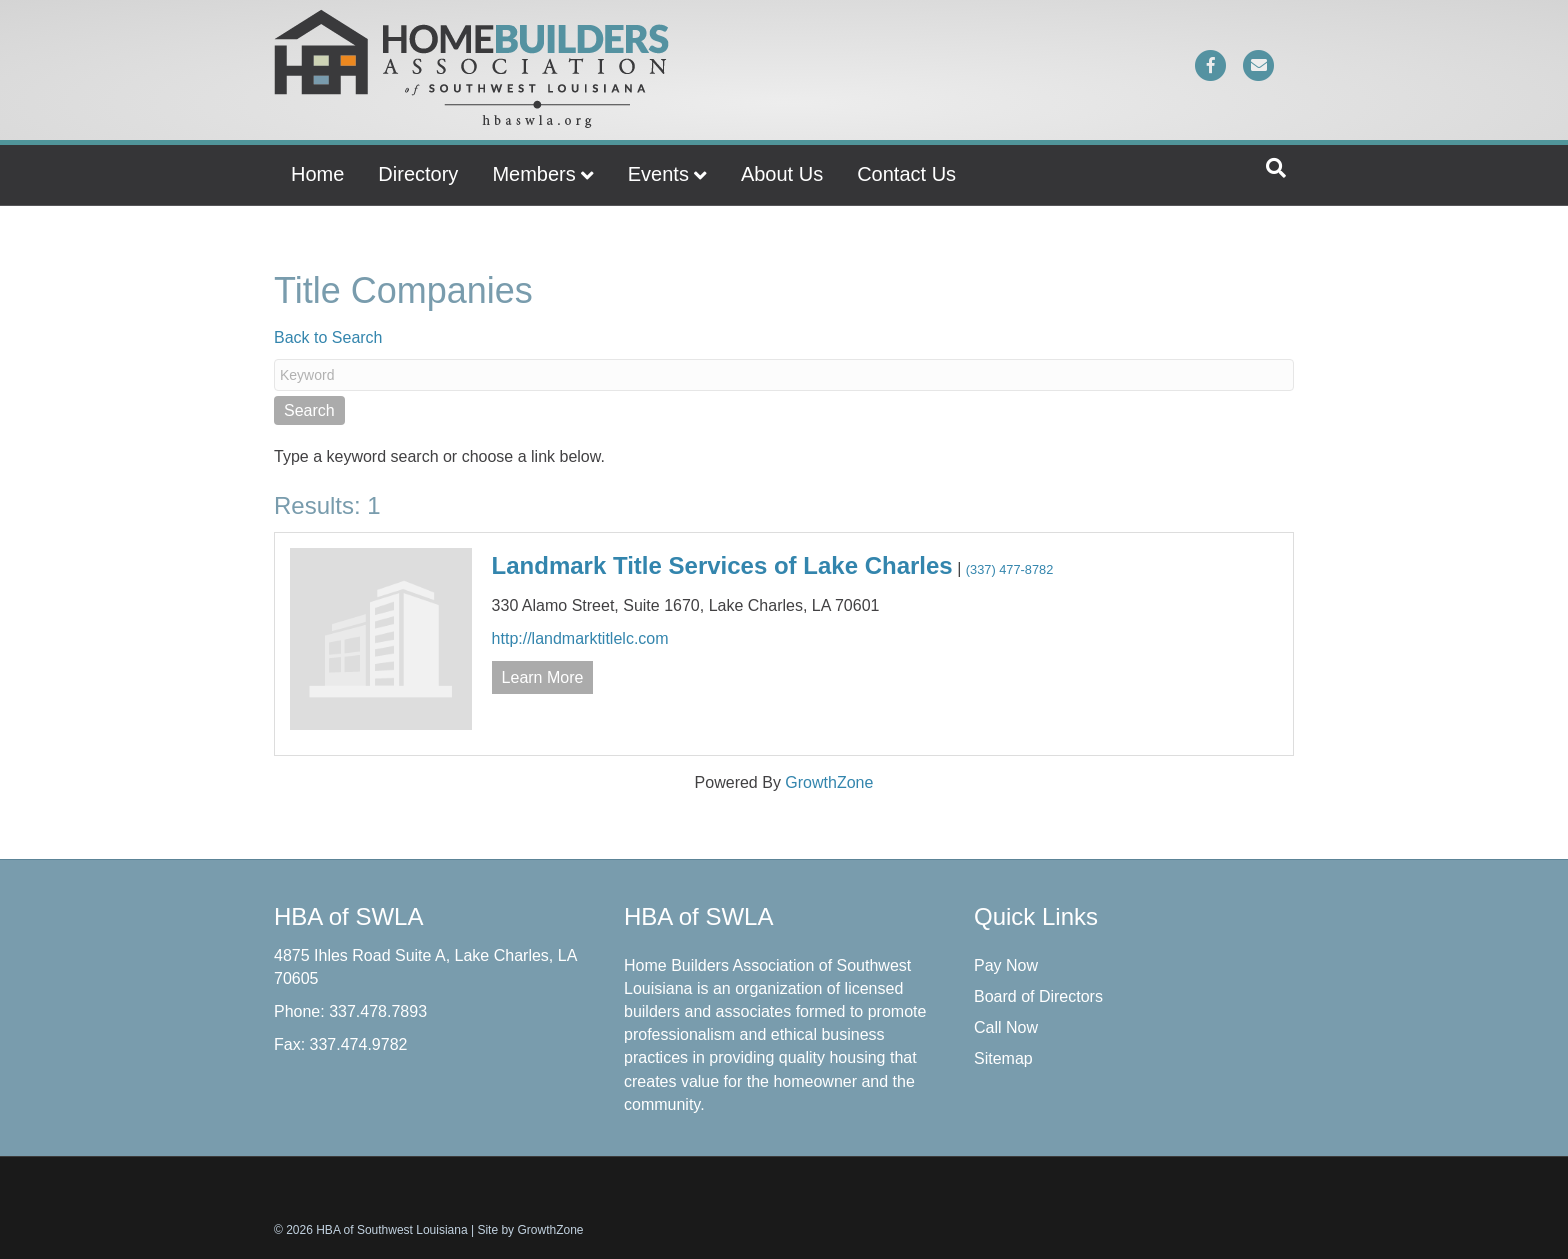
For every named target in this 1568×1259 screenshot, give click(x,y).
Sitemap (1003, 1058)
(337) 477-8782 (1010, 569)
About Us (782, 174)
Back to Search (328, 337)
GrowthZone (829, 782)
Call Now (1006, 1027)
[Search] (1276, 168)
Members (533, 174)
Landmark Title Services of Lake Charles (722, 565)
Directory (418, 174)
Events (658, 174)
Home (317, 174)
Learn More (543, 677)
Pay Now (1006, 965)
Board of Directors (1038, 996)
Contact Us (906, 174)
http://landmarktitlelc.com (580, 638)
